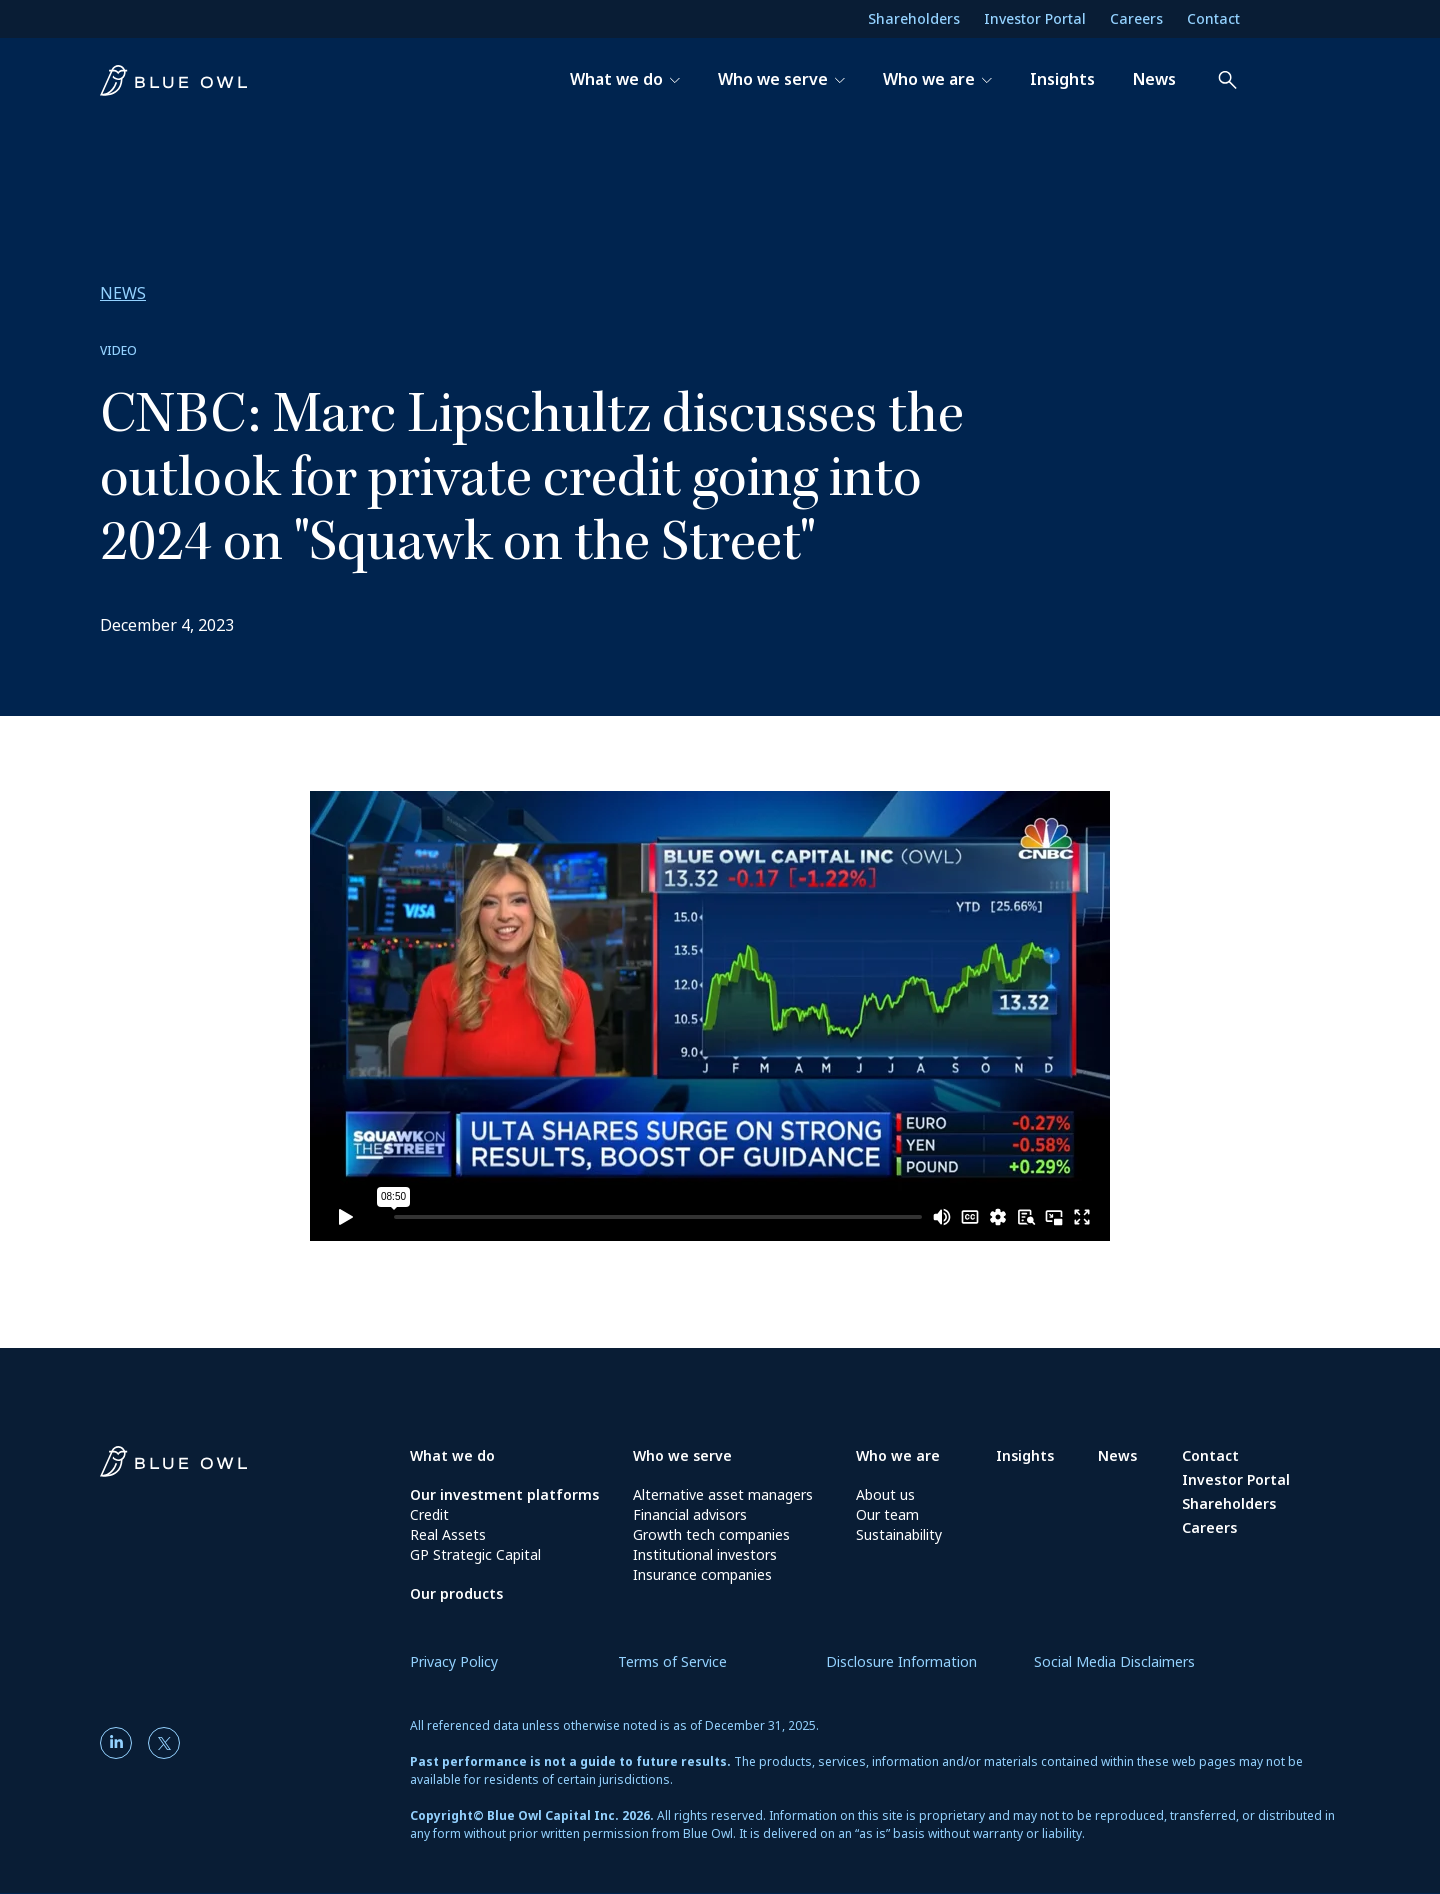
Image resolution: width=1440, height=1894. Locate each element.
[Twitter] (164, 1743)
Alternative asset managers (723, 1494)
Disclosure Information (901, 1661)
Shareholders (914, 18)
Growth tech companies (711, 1534)
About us (885, 1494)
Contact (1213, 18)
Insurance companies (702, 1574)
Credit (429, 1514)
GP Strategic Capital (475, 1554)
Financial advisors (690, 1514)
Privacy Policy (454, 1661)
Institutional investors (705, 1554)
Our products (456, 1593)
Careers (1136, 18)
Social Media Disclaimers (1114, 1661)
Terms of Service (672, 1661)
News (1117, 1455)
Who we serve (682, 1455)
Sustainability (899, 1534)
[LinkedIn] (120, 1743)
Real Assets (448, 1534)
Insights (1025, 1455)
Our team (887, 1514)
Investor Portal (1035, 18)
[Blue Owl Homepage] (255, 1467)
